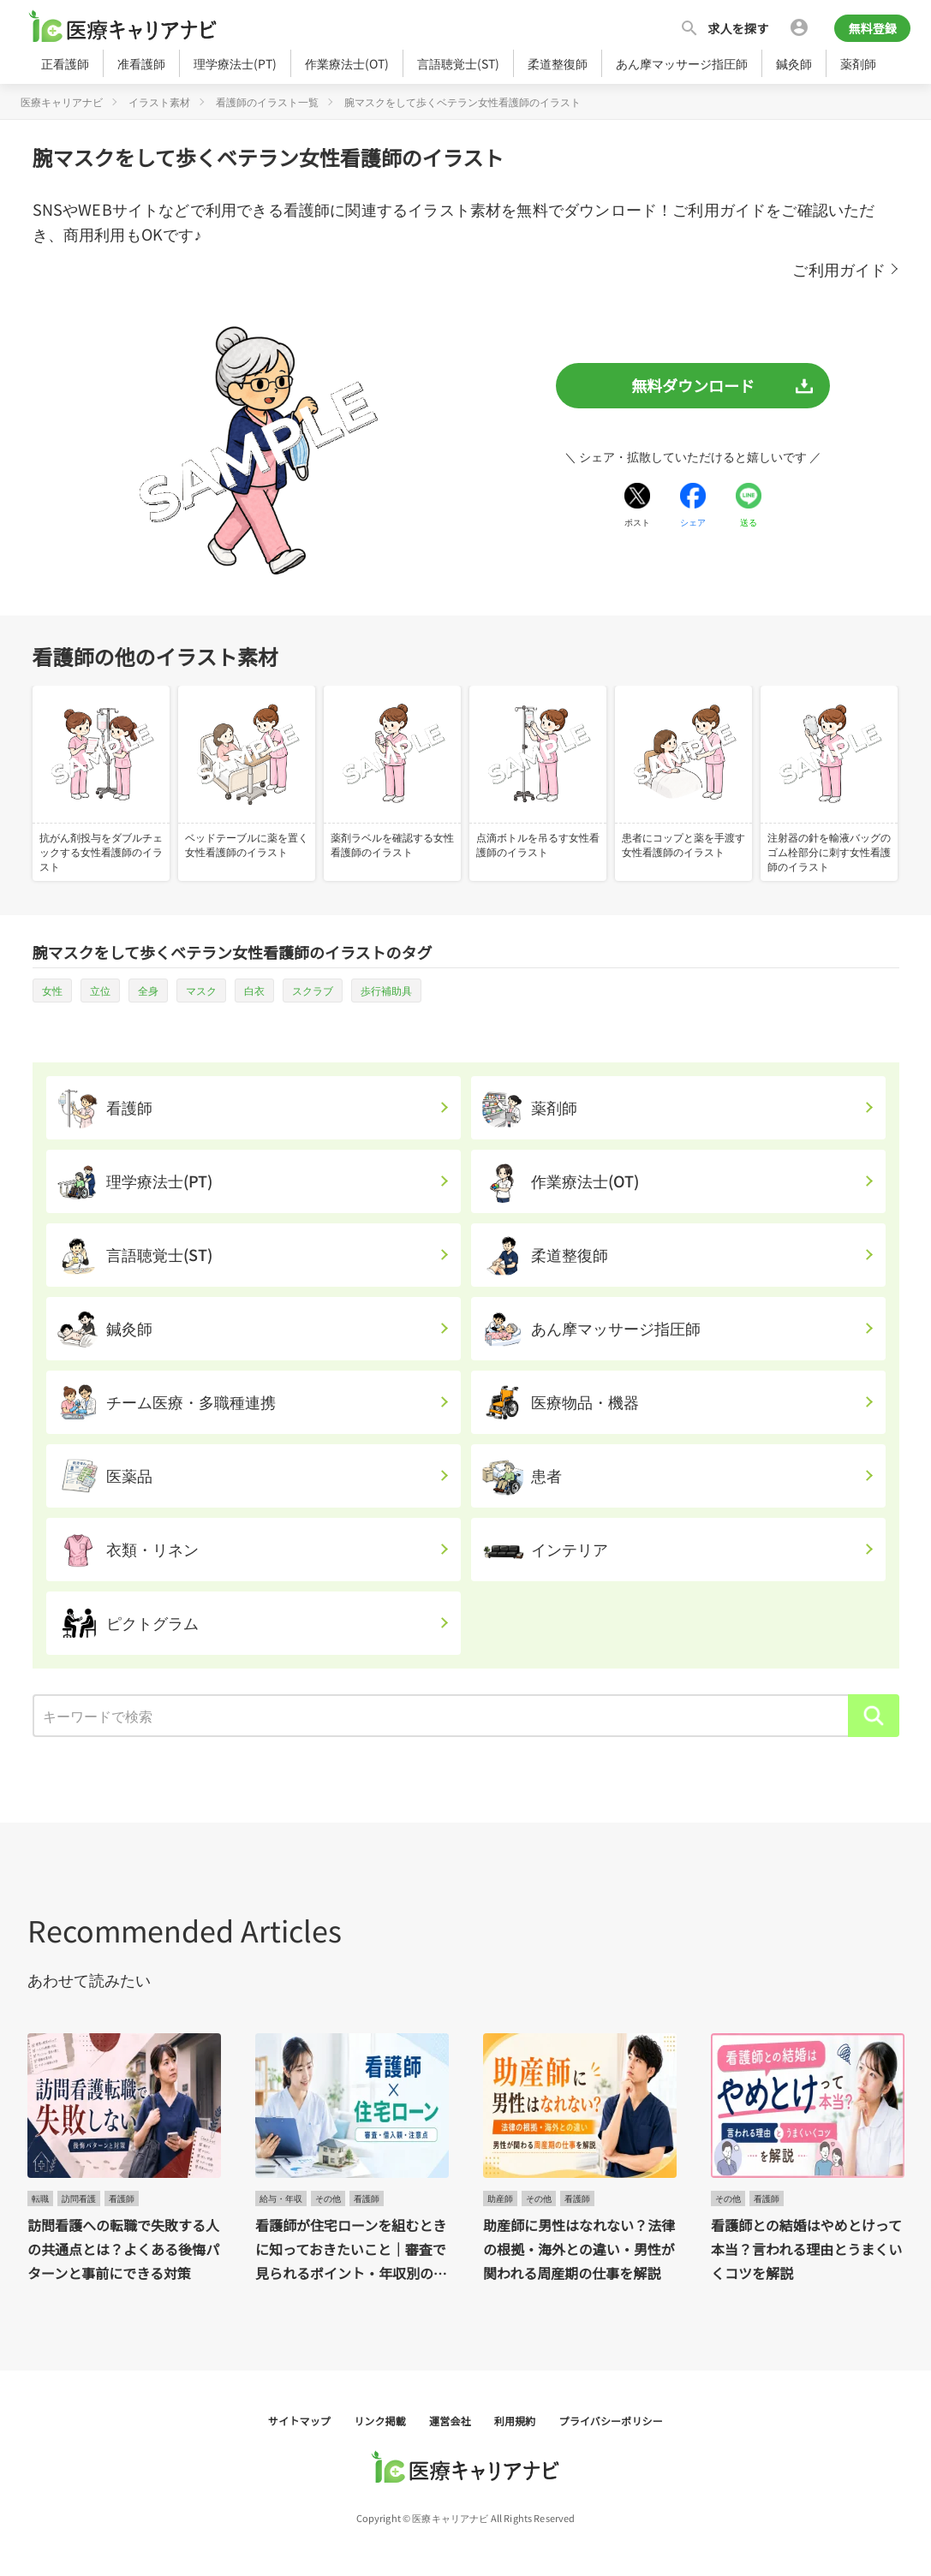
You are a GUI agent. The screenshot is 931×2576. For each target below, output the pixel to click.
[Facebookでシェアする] (693, 505)
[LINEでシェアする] (748, 505)
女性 (52, 990)
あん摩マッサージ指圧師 (682, 63)
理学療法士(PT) (235, 63)
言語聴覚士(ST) (458, 63)
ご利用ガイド (839, 269)
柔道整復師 (558, 63)
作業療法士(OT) (347, 63)
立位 (100, 990)
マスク (201, 990)
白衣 (254, 990)
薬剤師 (858, 63)
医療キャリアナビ (62, 101)
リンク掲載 (381, 2420)
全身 (148, 990)
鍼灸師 (794, 63)
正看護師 (65, 63)
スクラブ (312, 990)
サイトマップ (300, 2420)
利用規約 (516, 2420)
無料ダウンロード (693, 385)
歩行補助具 (386, 990)
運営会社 (451, 2420)
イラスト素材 (159, 101)
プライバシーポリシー (611, 2420)
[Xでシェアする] (637, 505)
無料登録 (872, 28)
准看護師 (141, 63)
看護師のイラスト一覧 (267, 101)
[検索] (873, 1715)
